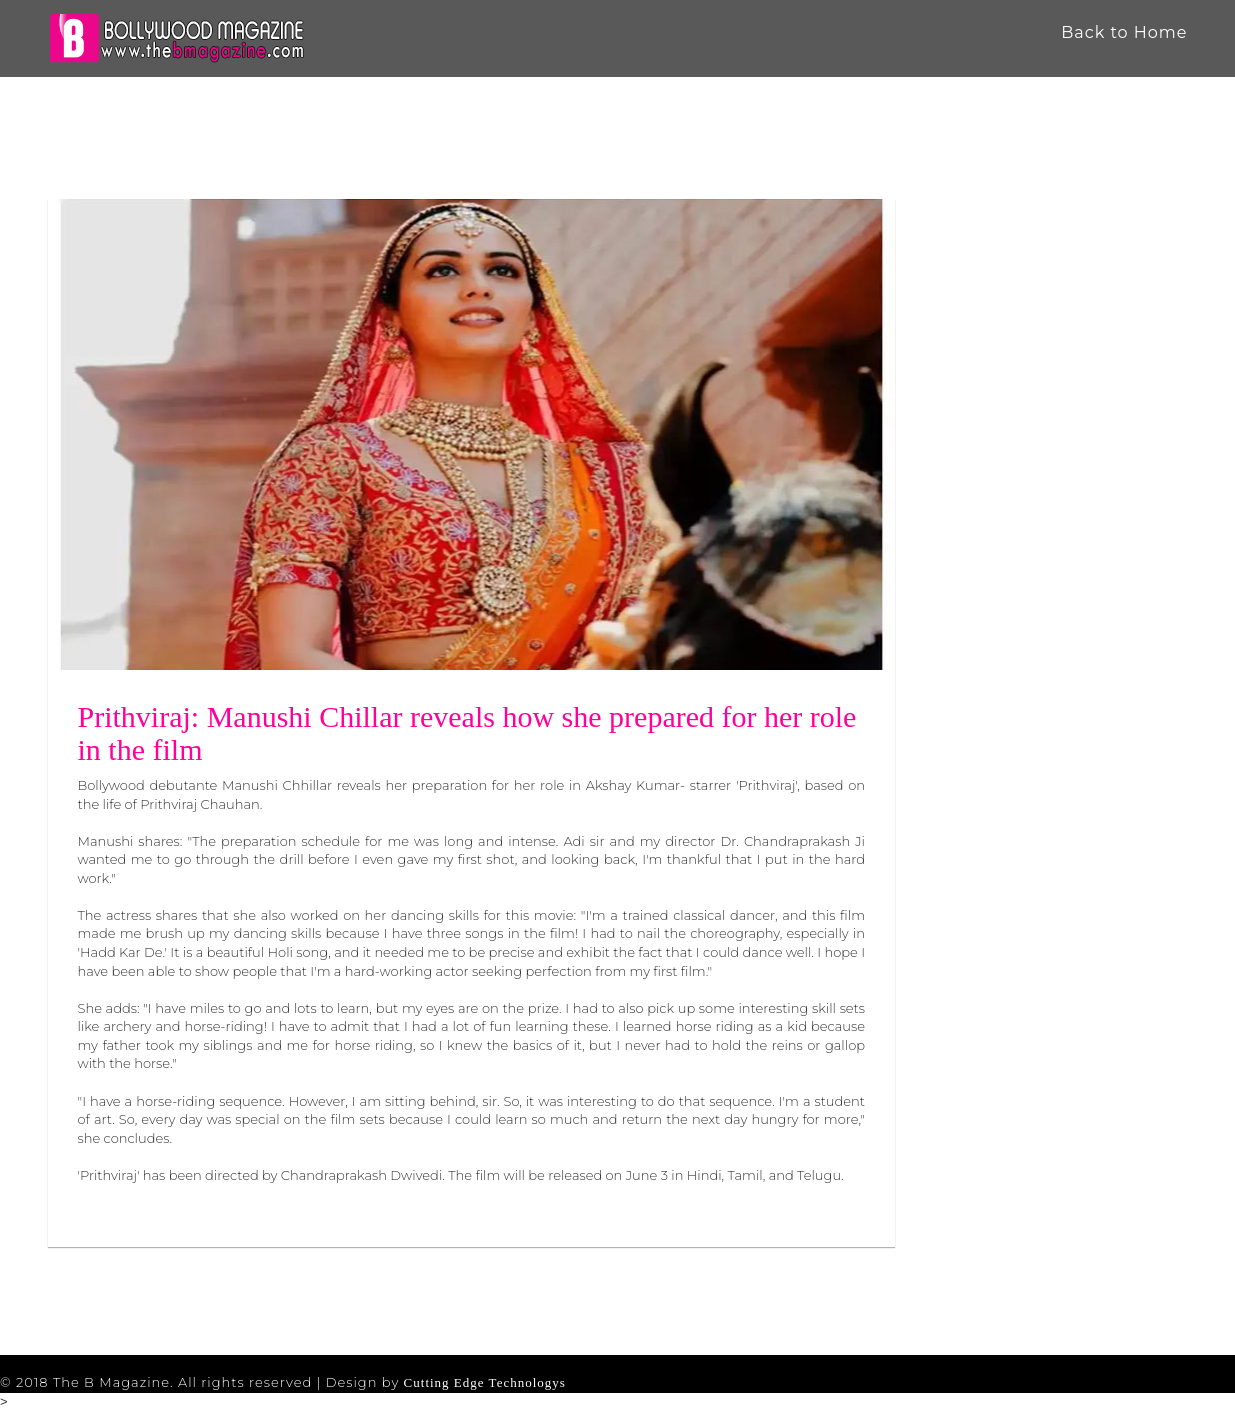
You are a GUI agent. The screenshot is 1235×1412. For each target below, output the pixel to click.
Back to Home (1124, 32)
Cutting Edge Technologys (485, 1382)
